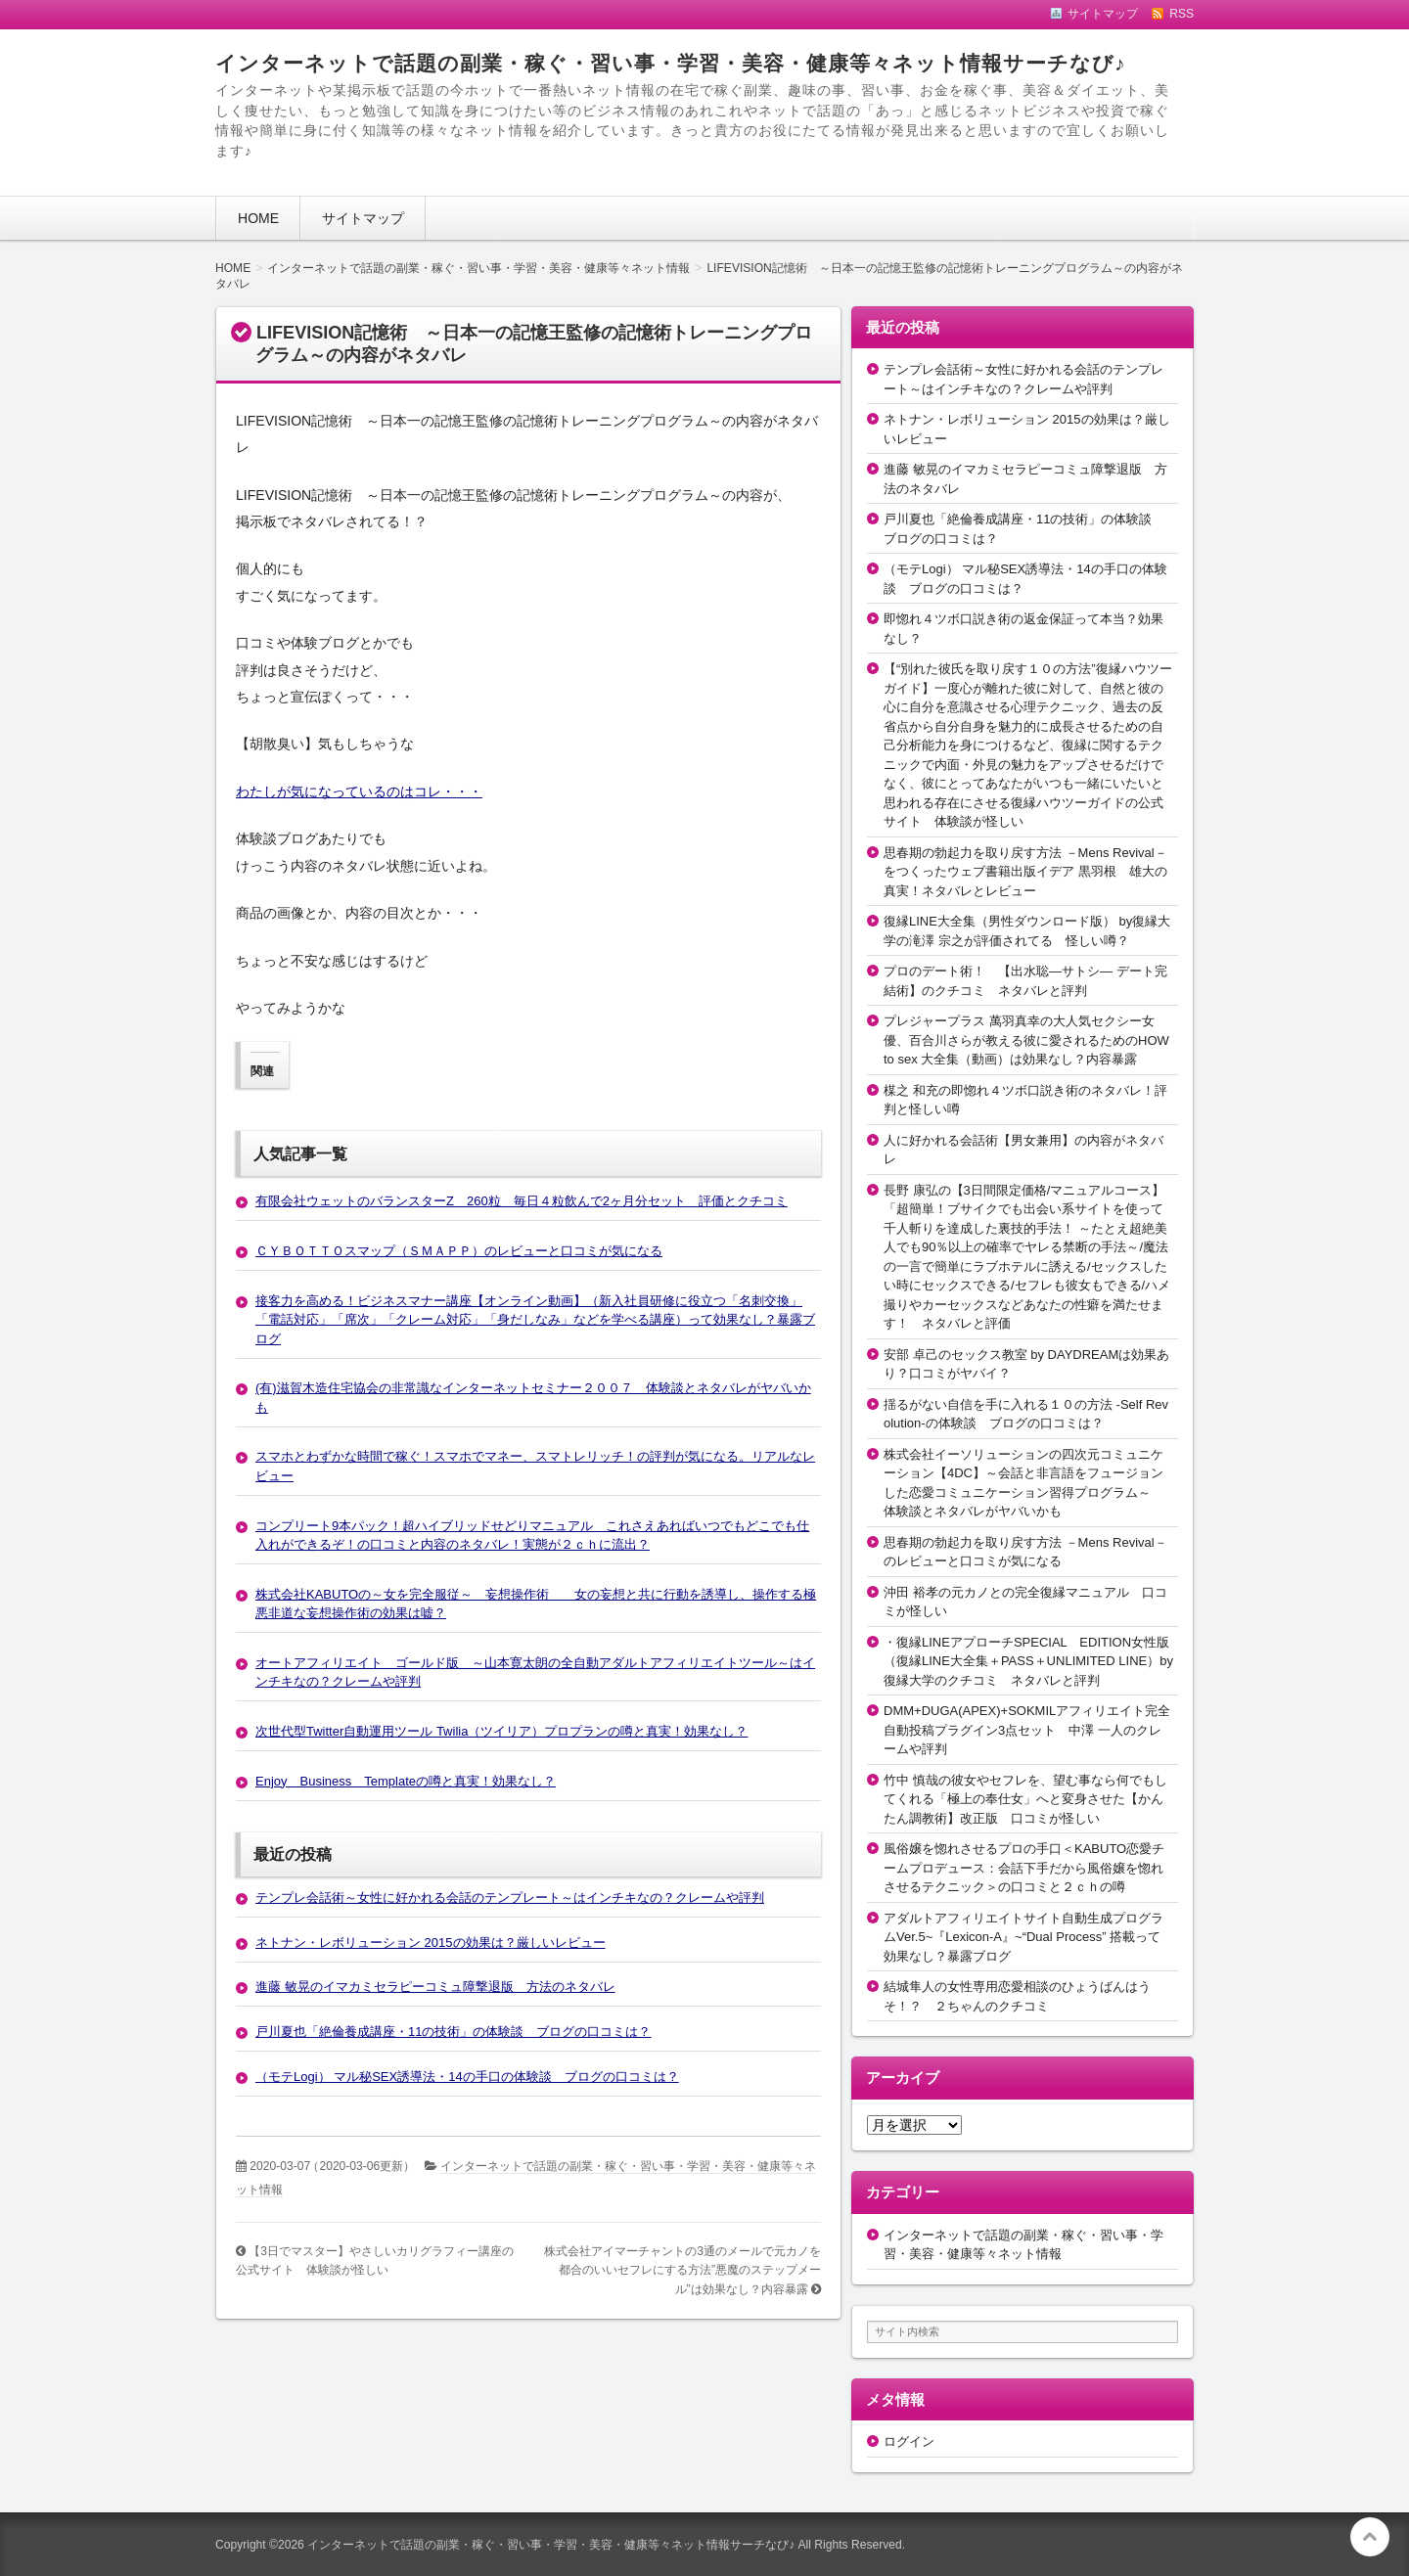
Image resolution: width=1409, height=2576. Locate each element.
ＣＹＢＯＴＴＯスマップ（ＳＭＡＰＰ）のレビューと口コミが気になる (458, 1250)
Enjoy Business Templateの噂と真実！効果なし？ (405, 1781)
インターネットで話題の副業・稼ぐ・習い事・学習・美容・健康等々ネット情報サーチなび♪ (670, 63)
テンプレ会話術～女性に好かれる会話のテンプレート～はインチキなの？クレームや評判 (509, 1897)
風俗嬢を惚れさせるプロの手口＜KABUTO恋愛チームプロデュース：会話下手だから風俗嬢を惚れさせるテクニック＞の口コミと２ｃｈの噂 (1024, 1867)
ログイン (909, 2441)
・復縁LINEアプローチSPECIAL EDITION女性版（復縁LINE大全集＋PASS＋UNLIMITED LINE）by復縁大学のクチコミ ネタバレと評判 (1028, 1661)
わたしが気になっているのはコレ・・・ (359, 791)
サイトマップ (363, 218)
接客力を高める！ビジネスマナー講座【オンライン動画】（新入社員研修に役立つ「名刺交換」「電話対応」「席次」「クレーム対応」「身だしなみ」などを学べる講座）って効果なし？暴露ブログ (535, 1319)
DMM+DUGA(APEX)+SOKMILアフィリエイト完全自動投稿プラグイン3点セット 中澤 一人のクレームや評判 (1027, 1729)
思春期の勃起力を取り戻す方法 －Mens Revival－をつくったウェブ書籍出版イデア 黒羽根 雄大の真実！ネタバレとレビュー (1025, 871)
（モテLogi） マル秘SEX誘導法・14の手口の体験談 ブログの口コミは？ (467, 2076)
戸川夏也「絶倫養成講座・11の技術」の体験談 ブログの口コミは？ (453, 2031)
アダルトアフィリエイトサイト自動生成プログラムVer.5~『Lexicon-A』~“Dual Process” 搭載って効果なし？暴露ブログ (1023, 1937)
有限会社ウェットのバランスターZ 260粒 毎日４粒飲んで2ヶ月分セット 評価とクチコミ (521, 1201)
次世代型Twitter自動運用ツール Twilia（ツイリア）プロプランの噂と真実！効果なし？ (501, 1731)
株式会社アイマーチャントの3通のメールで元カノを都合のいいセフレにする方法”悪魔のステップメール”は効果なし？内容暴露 (682, 2270)
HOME (258, 218)
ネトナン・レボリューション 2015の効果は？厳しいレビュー (430, 1942)
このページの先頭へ (1369, 2536)
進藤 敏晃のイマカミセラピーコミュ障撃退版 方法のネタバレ (435, 1986)
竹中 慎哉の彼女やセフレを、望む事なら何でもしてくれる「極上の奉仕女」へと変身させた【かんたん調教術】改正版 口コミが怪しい (1025, 1799)
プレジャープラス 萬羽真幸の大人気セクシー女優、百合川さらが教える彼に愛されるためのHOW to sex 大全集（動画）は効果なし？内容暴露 (1026, 1040)
